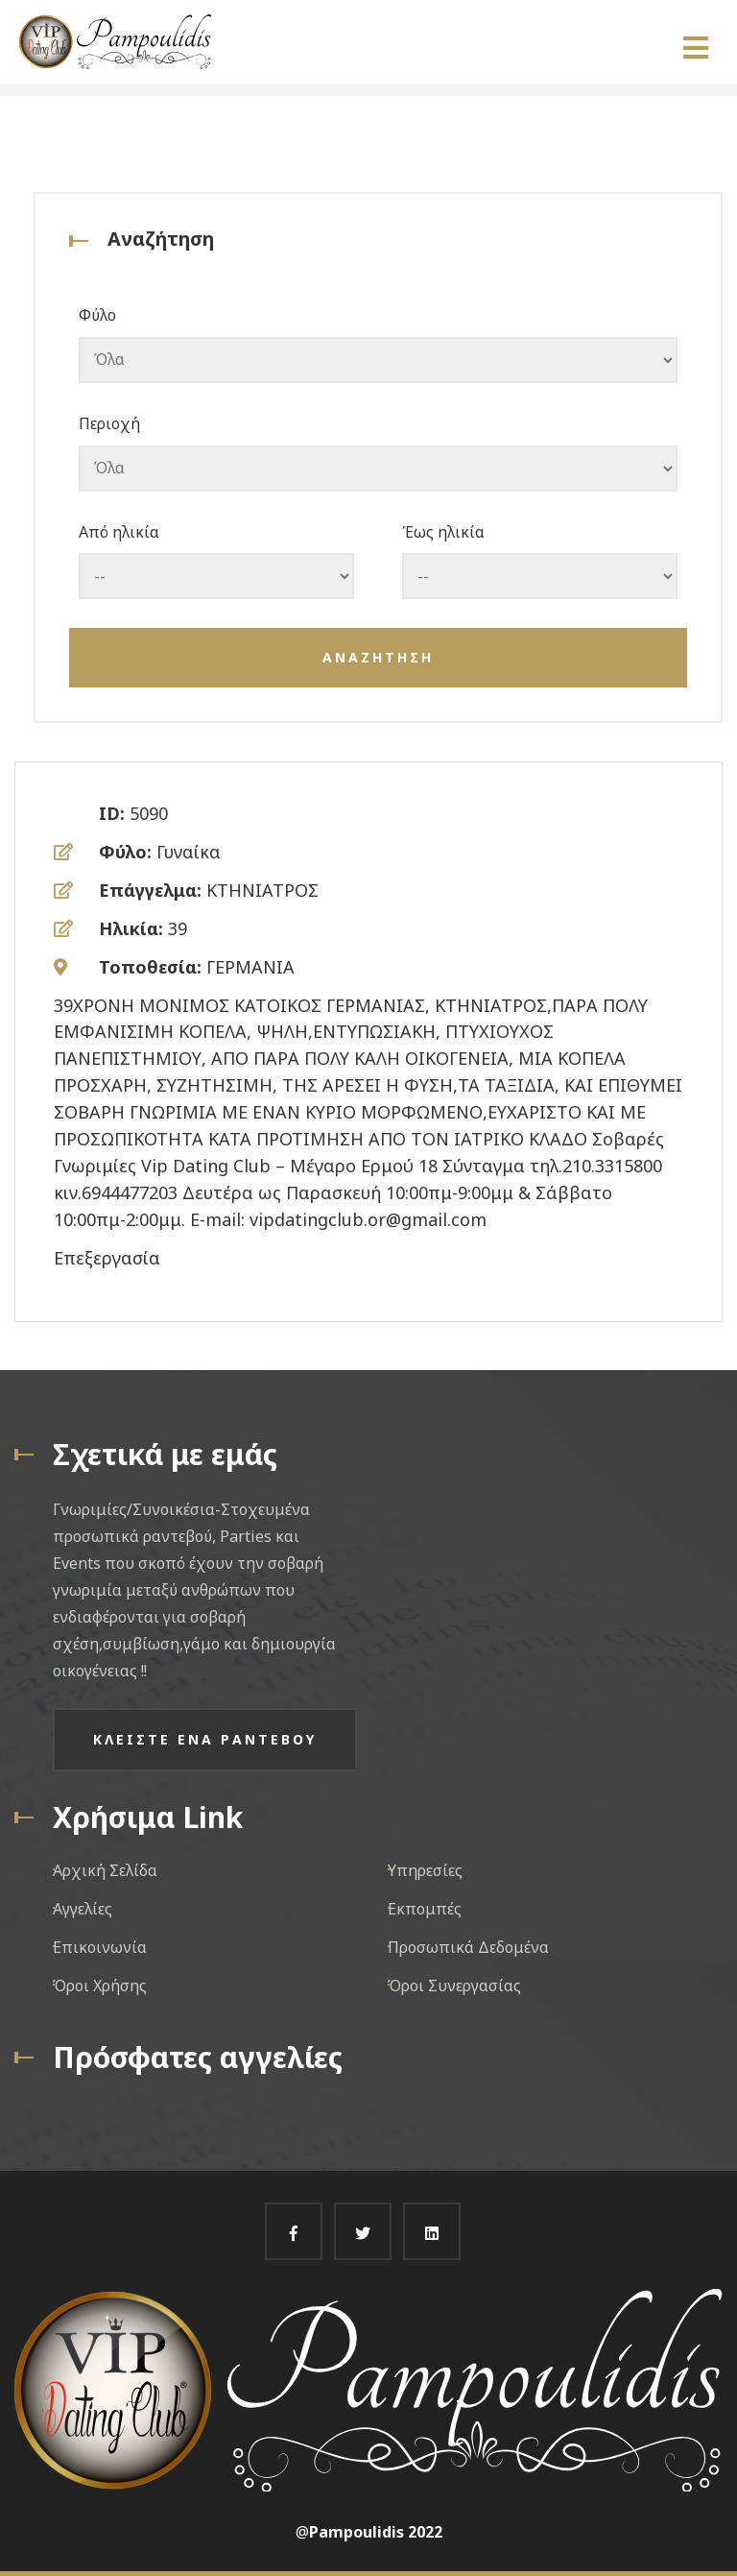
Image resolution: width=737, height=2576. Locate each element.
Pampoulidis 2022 (375, 2531)
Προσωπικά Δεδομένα (468, 1947)
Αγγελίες (82, 1908)
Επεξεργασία (107, 1257)
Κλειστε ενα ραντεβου (205, 1739)
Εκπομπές (425, 1908)
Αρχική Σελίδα (105, 1870)
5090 (149, 813)
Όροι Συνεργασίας (454, 1985)
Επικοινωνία (100, 1947)
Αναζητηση (378, 657)
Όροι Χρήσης (100, 1985)
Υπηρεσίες (425, 1870)
